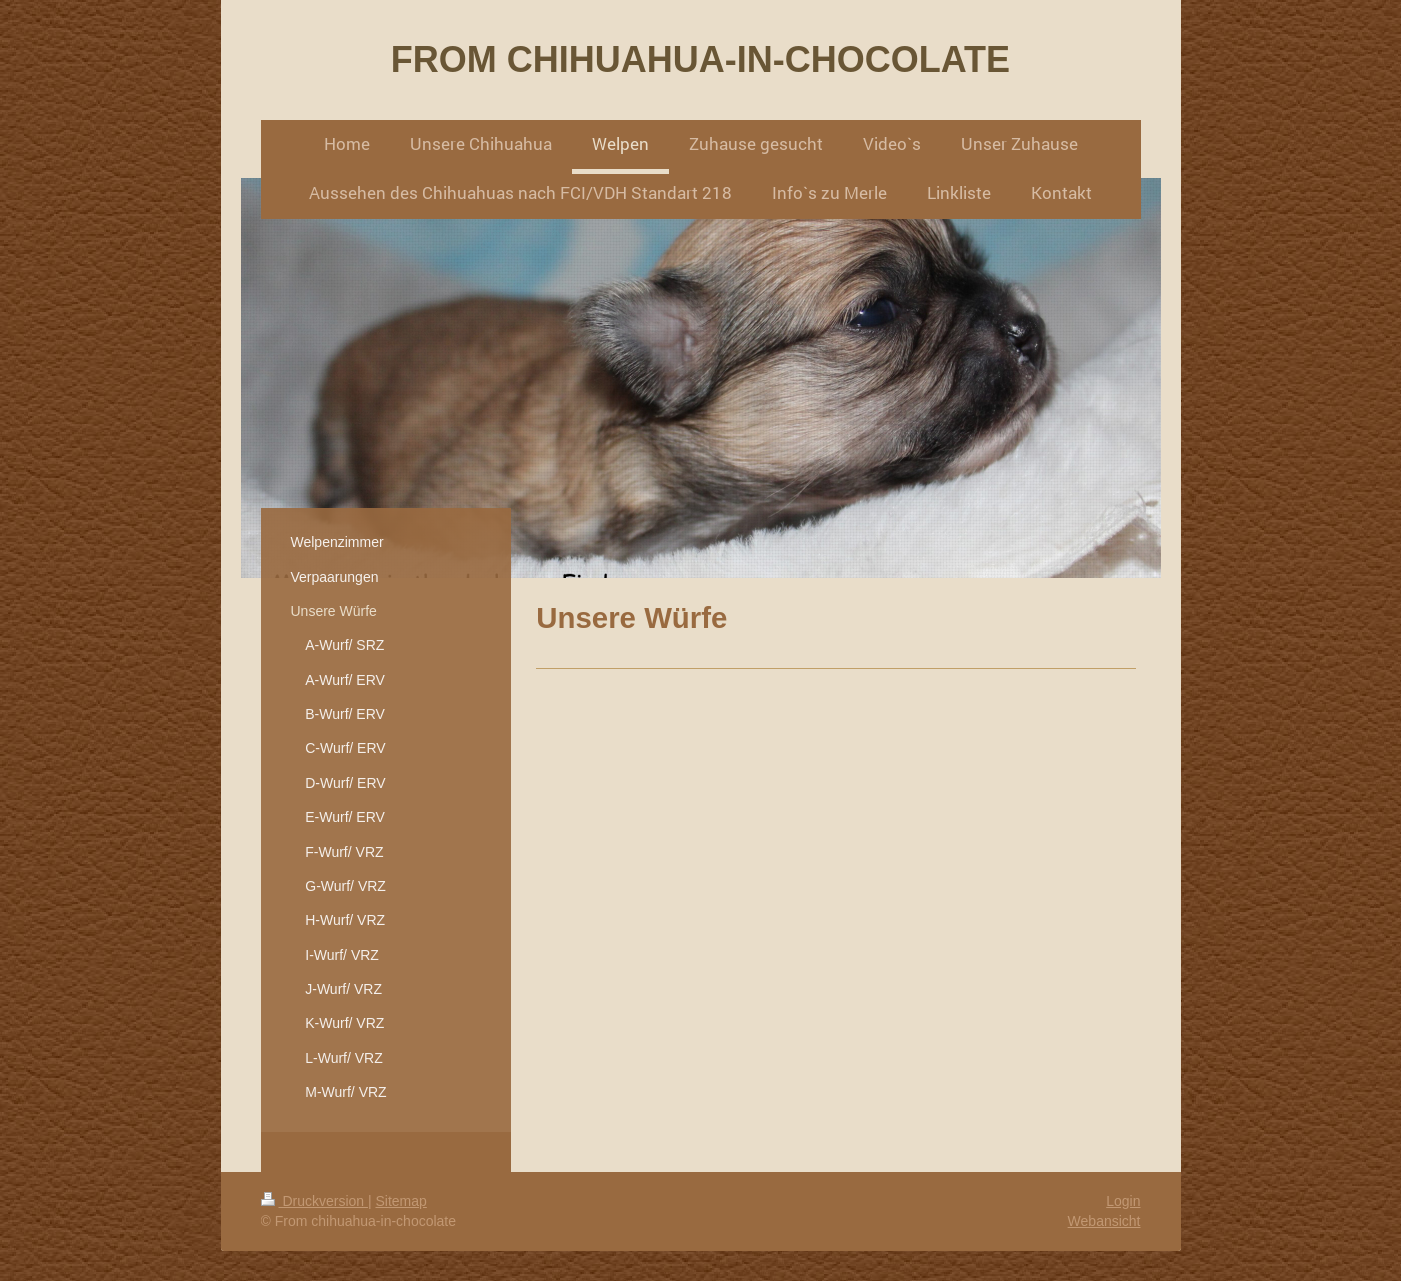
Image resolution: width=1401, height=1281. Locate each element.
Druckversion (314, 1201)
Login (1123, 1201)
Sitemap (401, 1201)
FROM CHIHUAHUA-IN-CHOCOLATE (700, 59)
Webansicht (1104, 1221)
